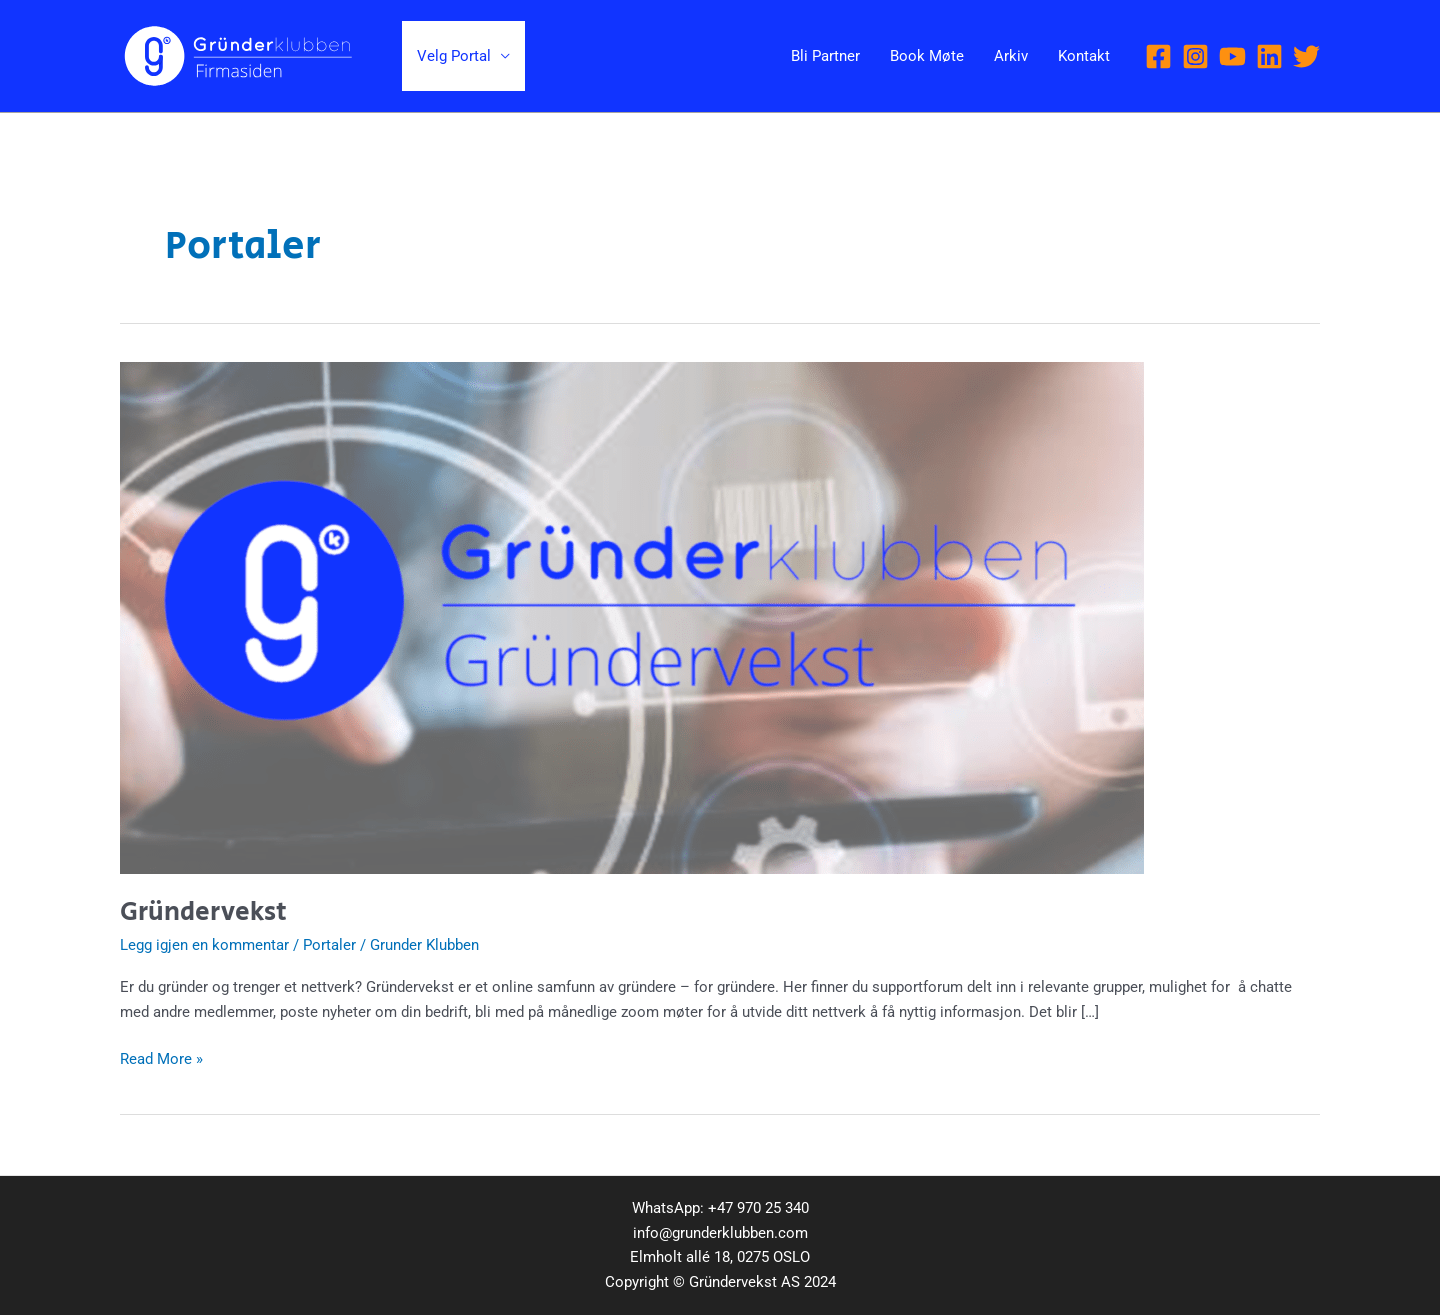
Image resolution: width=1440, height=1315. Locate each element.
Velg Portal (454, 56)
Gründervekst (203, 912)
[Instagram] (1195, 56)
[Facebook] (1158, 56)
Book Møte (927, 56)
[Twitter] (1306, 56)
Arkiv (1011, 56)
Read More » (161, 1057)
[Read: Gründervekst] (632, 617)
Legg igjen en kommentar (204, 945)
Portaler (329, 945)
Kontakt (1084, 56)
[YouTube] (1232, 56)
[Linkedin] (1269, 56)
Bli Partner (825, 56)
